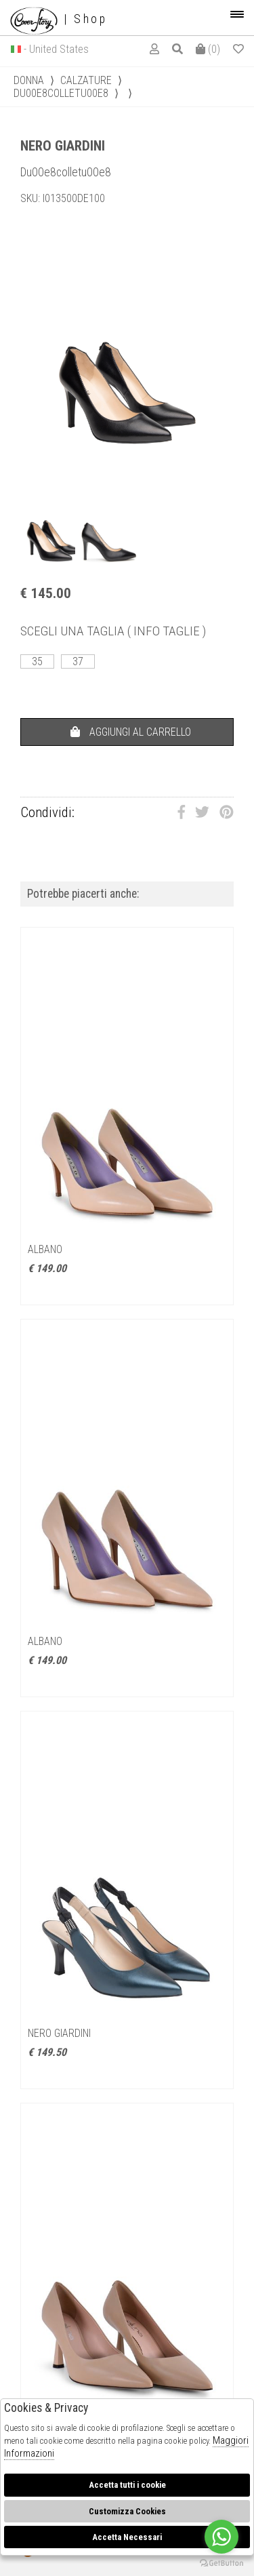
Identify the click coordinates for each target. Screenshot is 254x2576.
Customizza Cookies (127, 2511)
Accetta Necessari (127, 2537)
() (208, 49)
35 (37, 661)
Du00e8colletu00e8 (61, 93)
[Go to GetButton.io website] (221, 2562)
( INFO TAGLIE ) (166, 631)
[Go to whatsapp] (221, 2537)
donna (29, 80)
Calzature (86, 80)
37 (77, 661)
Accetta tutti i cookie (127, 2485)
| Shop (58, 19)
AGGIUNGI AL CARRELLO (130, 732)
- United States (56, 49)
